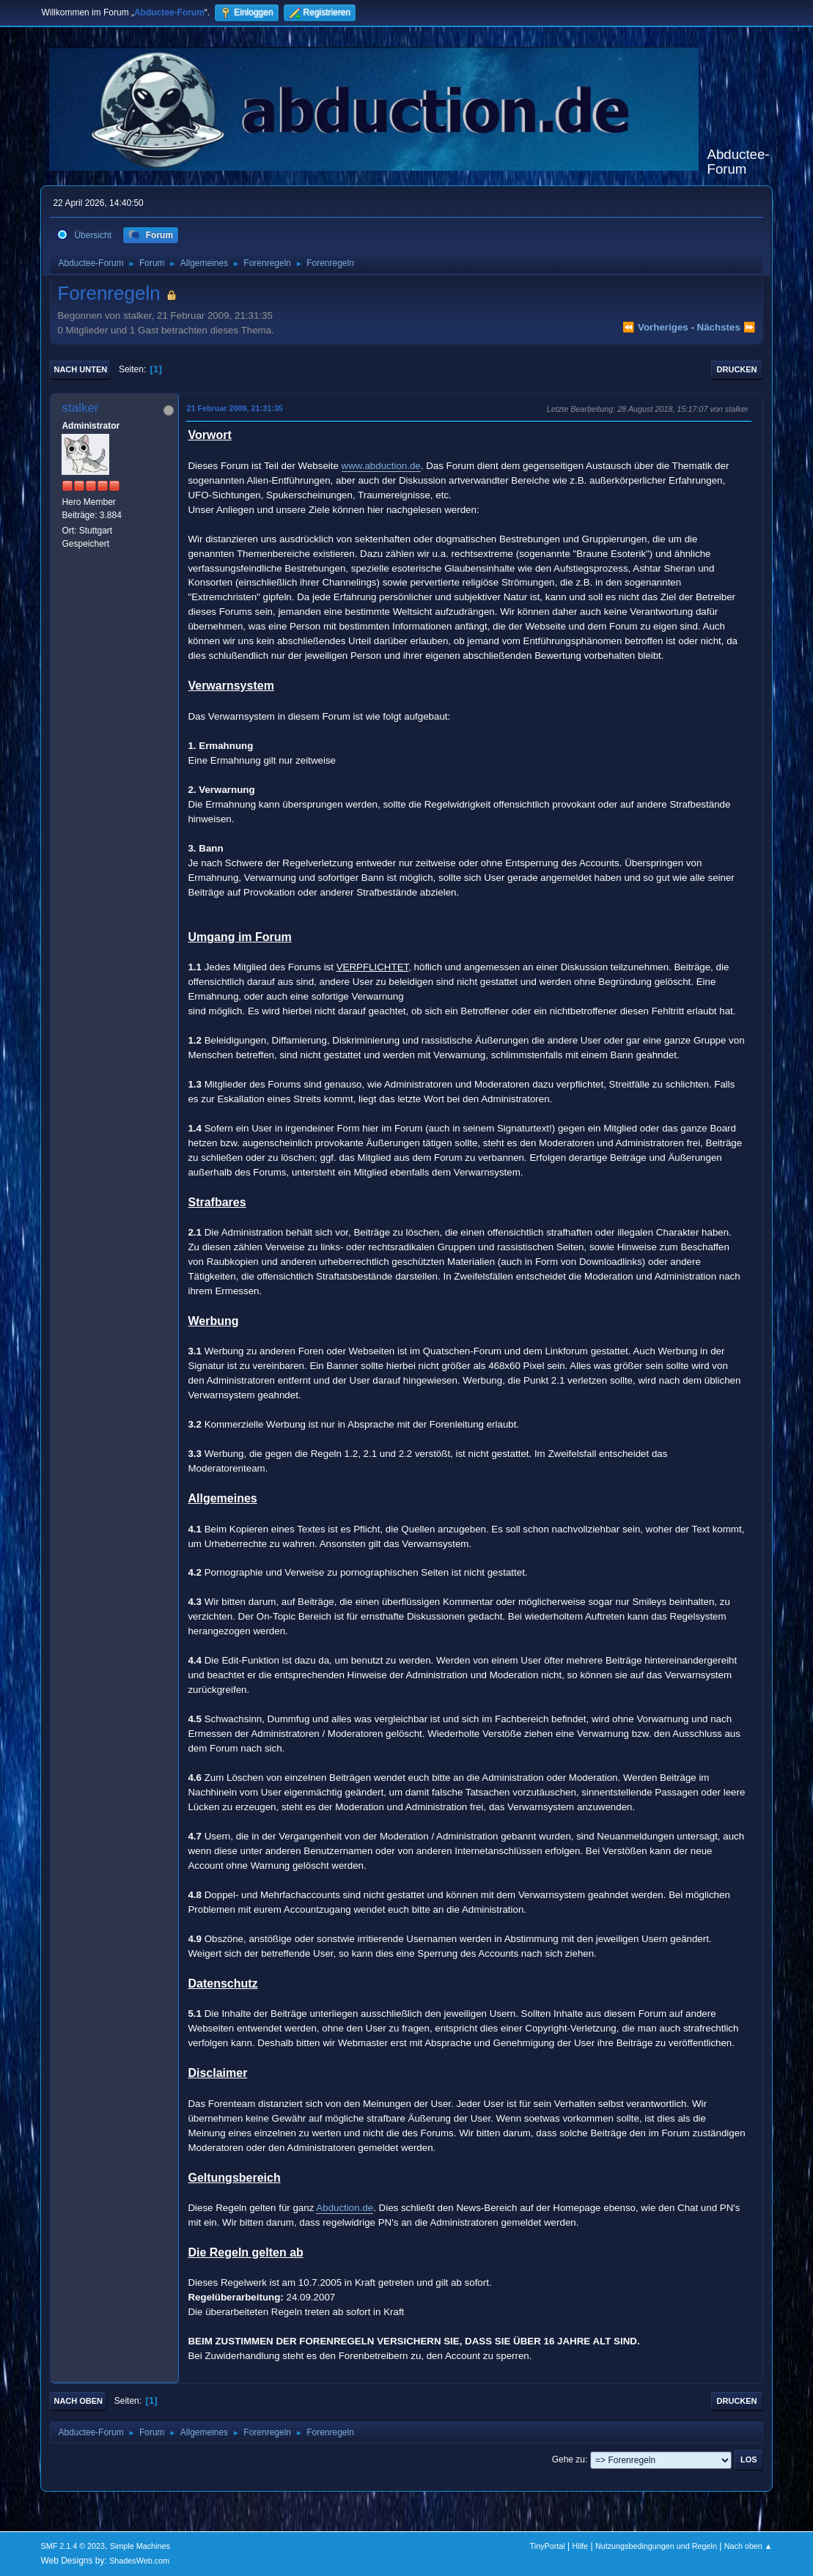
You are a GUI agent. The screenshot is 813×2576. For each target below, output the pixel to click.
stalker (80, 408)
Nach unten (80, 369)
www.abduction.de (381, 465)
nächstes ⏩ (726, 327)
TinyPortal (547, 2546)
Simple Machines (140, 2546)
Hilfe (581, 2546)
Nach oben (78, 2400)
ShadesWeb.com (139, 2560)
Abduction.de (344, 2207)
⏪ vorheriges (655, 327)
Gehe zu (568, 2459)
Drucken (737, 369)
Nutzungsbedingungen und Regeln (656, 2546)
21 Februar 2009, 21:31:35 (234, 408)
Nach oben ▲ (748, 2546)
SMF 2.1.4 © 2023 (72, 2546)
